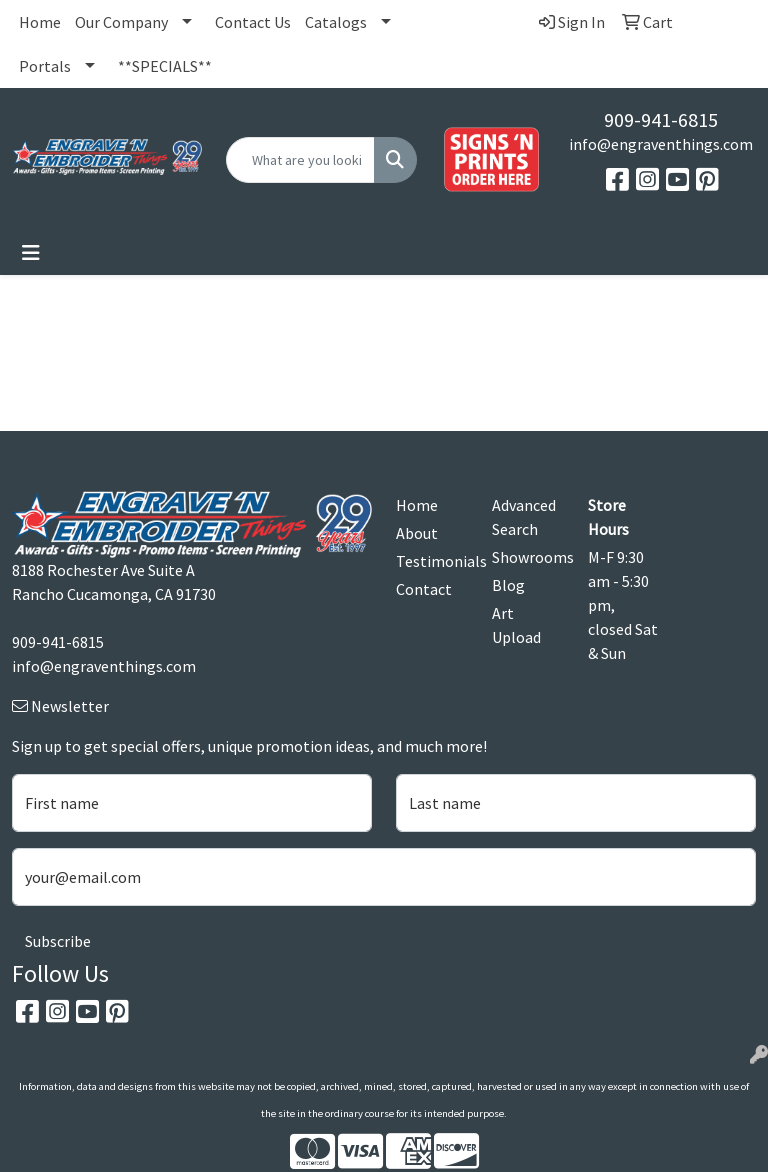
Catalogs (336, 22)
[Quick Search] (300, 160)
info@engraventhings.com (661, 144)
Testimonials (432, 561)
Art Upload (516, 625)
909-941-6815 (661, 119)
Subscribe (58, 941)
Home (40, 22)
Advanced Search (524, 517)
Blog (508, 585)
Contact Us (253, 22)
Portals (45, 66)
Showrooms (528, 557)
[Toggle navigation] (31, 253)
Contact (424, 589)
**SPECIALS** (165, 66)
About (417, 533)
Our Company (121, 22)
